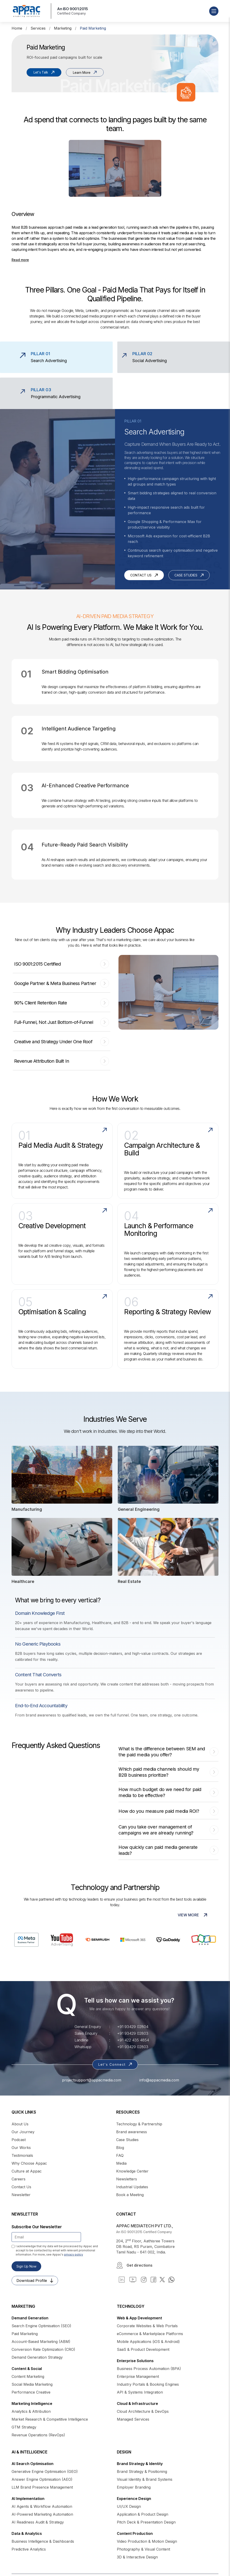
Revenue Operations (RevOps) (38, 2435)
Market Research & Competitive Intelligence (50, 2419)
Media (121, 2163)
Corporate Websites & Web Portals (147, 2326)
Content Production (135, 2533)
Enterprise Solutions (135, 2360)
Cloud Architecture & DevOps (143, 2411)
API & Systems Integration (140, 2392)
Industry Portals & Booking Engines (148, 2384)
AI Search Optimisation (32, 2463)
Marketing (62, 28)
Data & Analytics (27, 2533)
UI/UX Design (129, 2506)
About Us (20, 2124)
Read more (20, 260)
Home (17, 28)
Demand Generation (30, 2318)
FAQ (120, 2155)
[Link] (44, 72)
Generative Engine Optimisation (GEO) (45, 2471)
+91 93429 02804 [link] (132, 2026)
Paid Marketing (25, 2333)
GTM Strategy (24, 2427)
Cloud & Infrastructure (137, 2403)
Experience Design (134, 2498)
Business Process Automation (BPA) (149, 2368)
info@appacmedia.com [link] (153, 2080)
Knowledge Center (132, 2171)
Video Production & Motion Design (147, 2541)
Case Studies (127, 2139)
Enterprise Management (138, 2376)
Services (38, 28)
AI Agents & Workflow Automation (42, 2506)
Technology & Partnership (139, 2124)
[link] (133, 2280)
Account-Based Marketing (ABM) (41, 2341)
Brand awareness (131, 2132)
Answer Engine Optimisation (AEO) (42, 2479)
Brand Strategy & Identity (140, 2463)
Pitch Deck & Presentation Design (146, 2522)
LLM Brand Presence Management (42, 2487)
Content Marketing (28, 2376)
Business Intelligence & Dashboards (43, 2541)
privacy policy (73, 2254)
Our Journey (23, 2132)
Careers (18, 2179)
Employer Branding (134, 2487)
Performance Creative (31, 2392)
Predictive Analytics (29, 2549)
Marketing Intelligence (32, 2403)
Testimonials (22, 2155)
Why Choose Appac (29, 2163)
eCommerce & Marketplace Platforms (150, 2333)
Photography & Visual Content (143, 2549)
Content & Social (27, 2368)
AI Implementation (28, 2498)
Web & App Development (139, 2318)
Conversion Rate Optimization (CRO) (43, 2349)
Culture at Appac (27, 2171)
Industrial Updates (132, 2187)
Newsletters (126, 2179)
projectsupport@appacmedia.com (86, 2080)
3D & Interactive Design (137, 2557)
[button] (167, 2265)
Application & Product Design (142, 2514)
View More (192, 1915)
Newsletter (21, 2194)
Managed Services (133, 2419)
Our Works (21, 2147)
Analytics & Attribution (31, 2411)
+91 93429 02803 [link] (132, 2033)
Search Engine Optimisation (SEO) (41, 2326)
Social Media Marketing (32, 2384)
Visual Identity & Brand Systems (144, 2479)
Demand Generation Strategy (37, 2357)
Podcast (19, 2139)
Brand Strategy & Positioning (142, 2471)
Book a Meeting (130, 2194)
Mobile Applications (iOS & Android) (148, 2341)
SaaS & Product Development (143, 2349)
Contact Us (21, 2187)
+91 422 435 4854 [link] (133, 2040)
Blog (120, 2147)
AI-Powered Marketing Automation (42, 2514)
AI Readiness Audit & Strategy (38, 2522)
